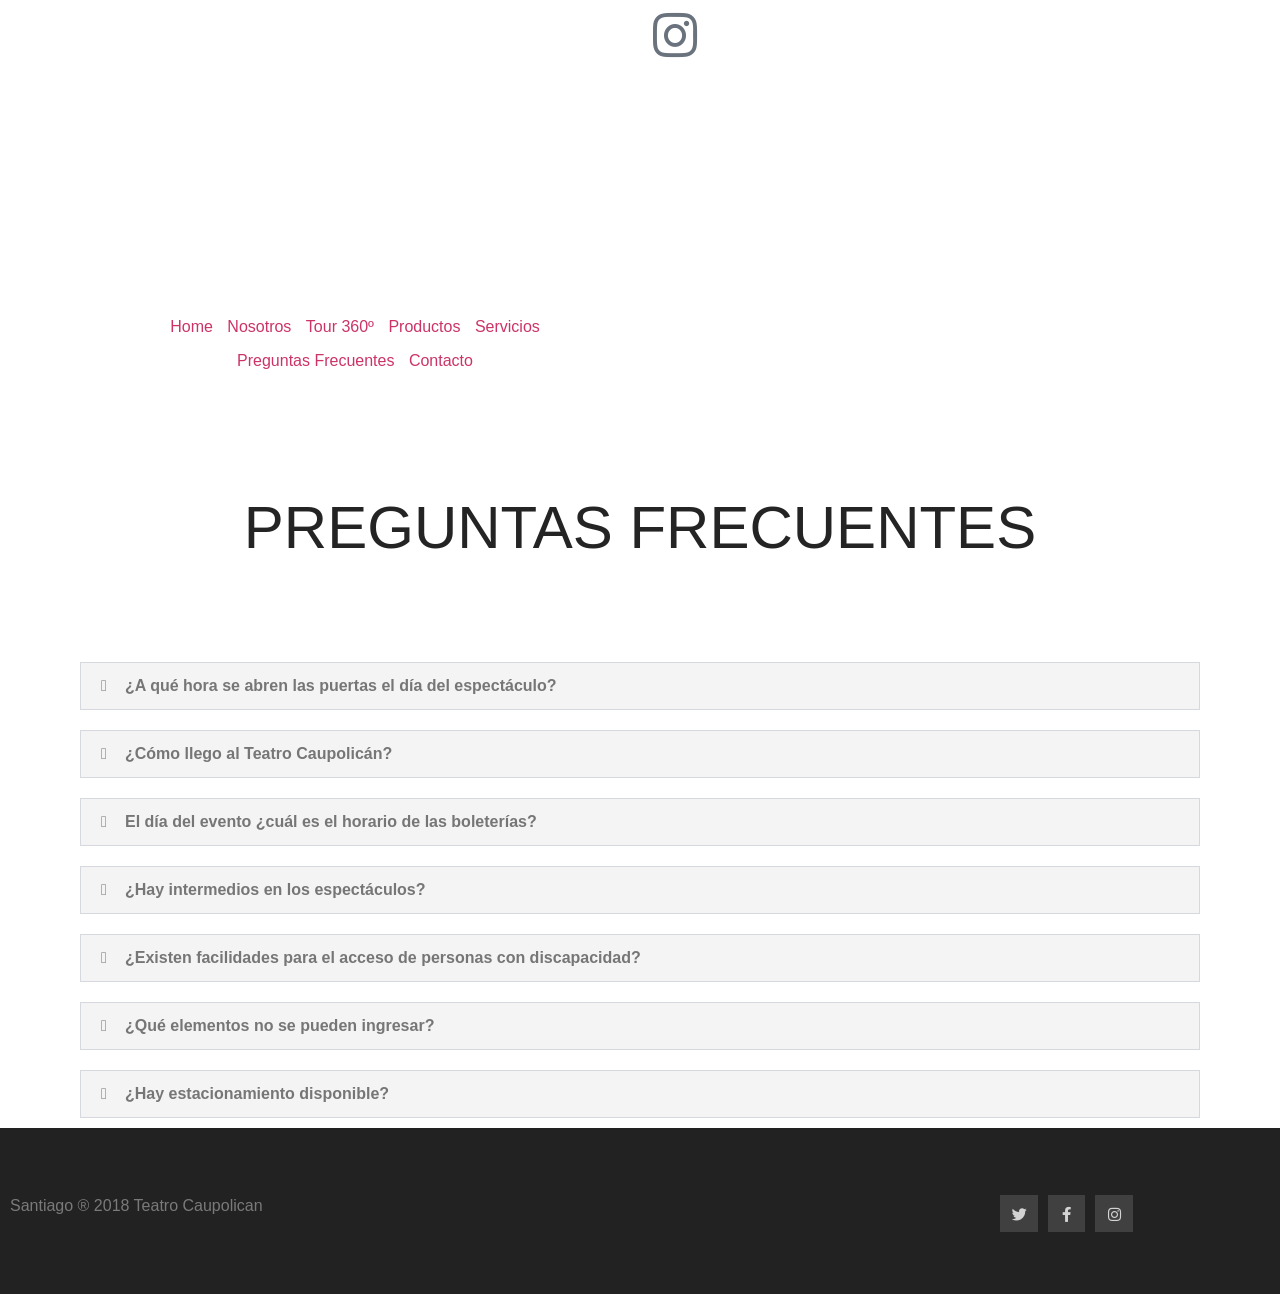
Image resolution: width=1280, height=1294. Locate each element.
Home (191, 326)
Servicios (507, 326)
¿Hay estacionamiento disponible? (257, 1093)
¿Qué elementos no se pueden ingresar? (279, 1025)
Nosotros (259, 326)
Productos (424, 326)
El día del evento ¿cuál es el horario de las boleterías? (331, 821)
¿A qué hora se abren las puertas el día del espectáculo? (341, 685)
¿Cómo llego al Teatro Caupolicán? (258, 753)
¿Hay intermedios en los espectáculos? (275, 889)
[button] (640, 686)
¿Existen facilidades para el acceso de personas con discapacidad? (383, 957)
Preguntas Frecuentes (315, 360)
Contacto (441, 360)
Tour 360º (340, 326)
